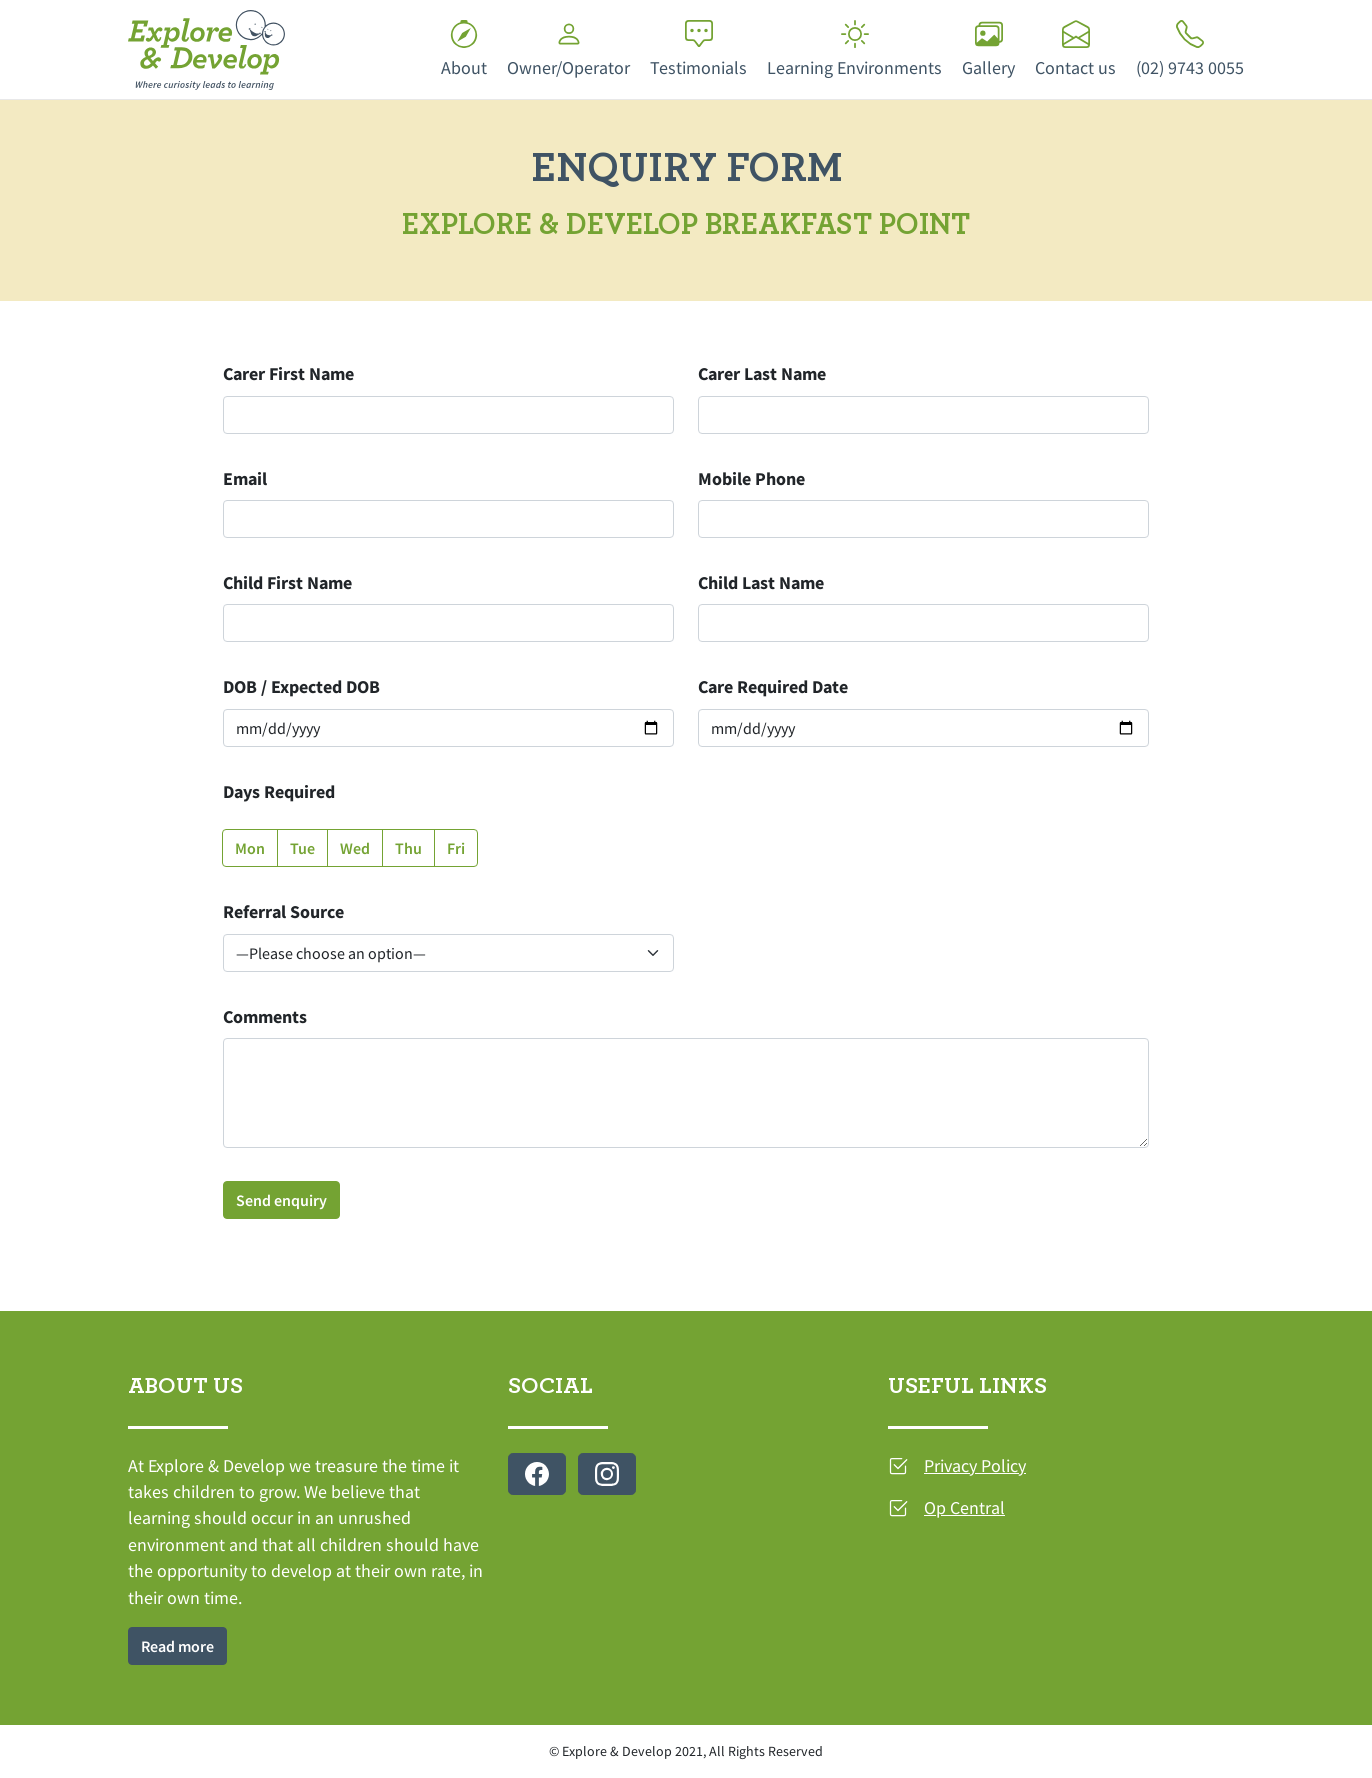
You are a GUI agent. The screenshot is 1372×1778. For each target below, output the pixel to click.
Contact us (1075, 49)
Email (245, 479)
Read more (177, 1646)
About (464, 49)
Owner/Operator (568, 49)
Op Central (964, 1508)
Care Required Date (773, 687)
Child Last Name (761, 583)
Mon (250, 848)
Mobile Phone (751, 479)
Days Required (279, 792)
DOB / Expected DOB (301, 687)
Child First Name (287, 583)
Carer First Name (288, 374)
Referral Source (283, 912)
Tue (302, 848)
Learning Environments (854, 49)
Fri (456, 848)
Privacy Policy (975, 1466)
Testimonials (698, 49)
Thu (408, 848)
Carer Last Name (762, 374)
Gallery (988, 49)
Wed (355, 848)
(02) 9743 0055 (1190, 49)
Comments (265, 1017)
